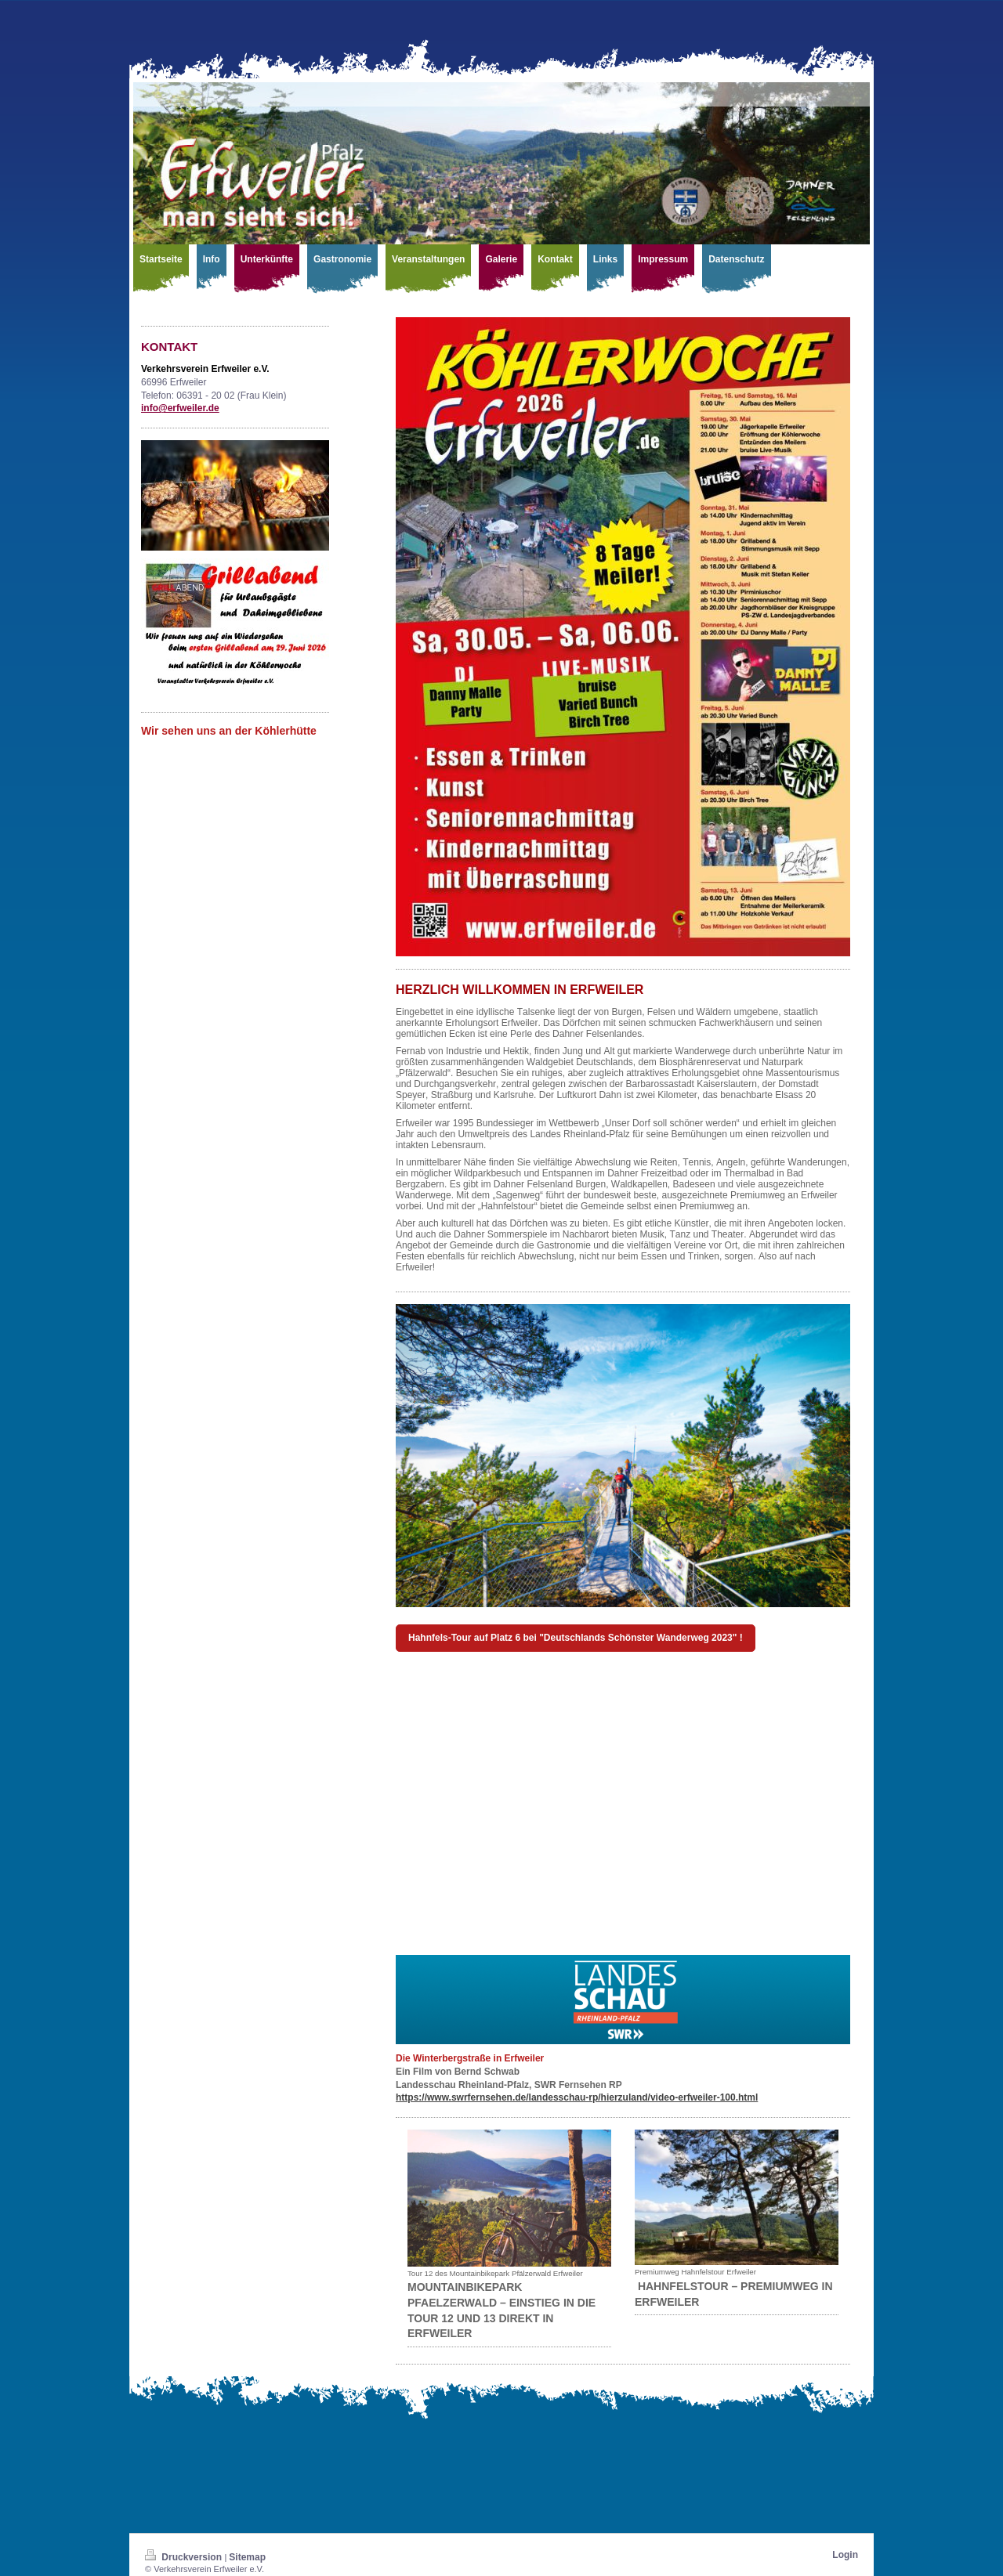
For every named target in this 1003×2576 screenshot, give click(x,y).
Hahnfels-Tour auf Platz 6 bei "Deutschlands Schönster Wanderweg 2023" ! (575, 1637)
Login (845, 2554)
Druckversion (184, 2557)
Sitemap (247, 2557)
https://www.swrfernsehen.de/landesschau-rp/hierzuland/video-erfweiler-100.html (577, 2097)
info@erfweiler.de (180, 408)
